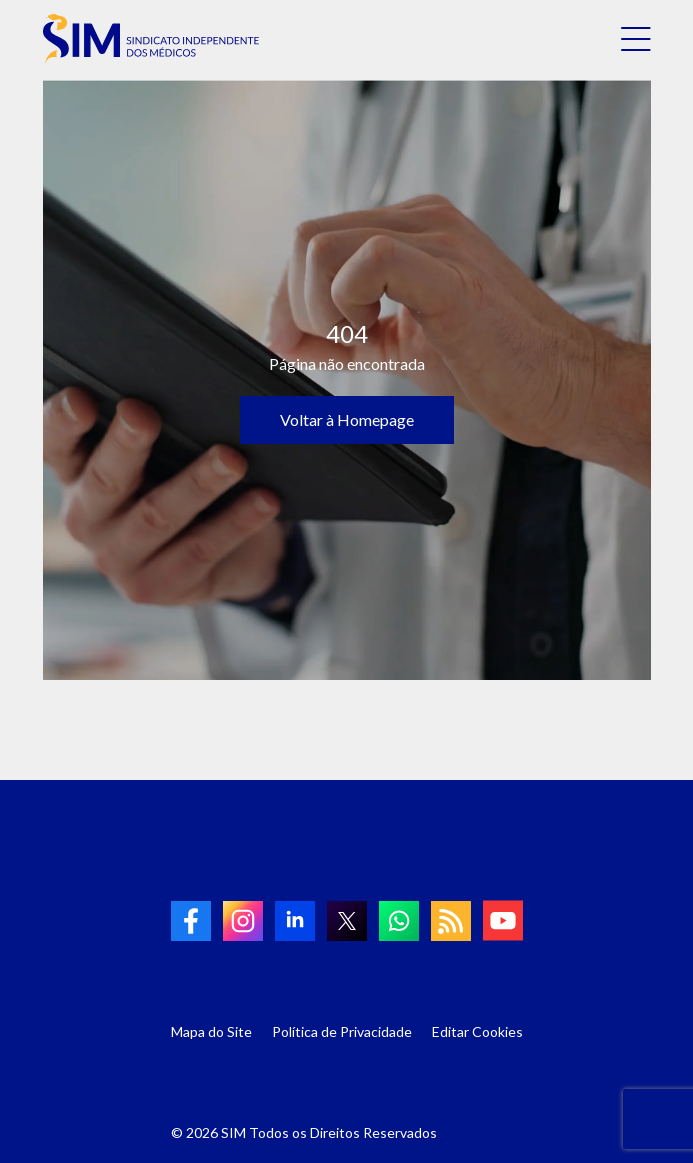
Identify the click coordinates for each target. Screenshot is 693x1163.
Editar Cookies (477, 1031)
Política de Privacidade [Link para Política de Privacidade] (342, 1031)
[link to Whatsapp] (399, 921)
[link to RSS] (451, 921)
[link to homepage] (151, 39)
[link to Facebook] (191, 921)
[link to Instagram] (243, 921)
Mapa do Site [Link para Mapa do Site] (211, 1031)
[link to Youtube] (503, 920)
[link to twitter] (347, 921)
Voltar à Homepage (347, 419)
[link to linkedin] (295, 921)
